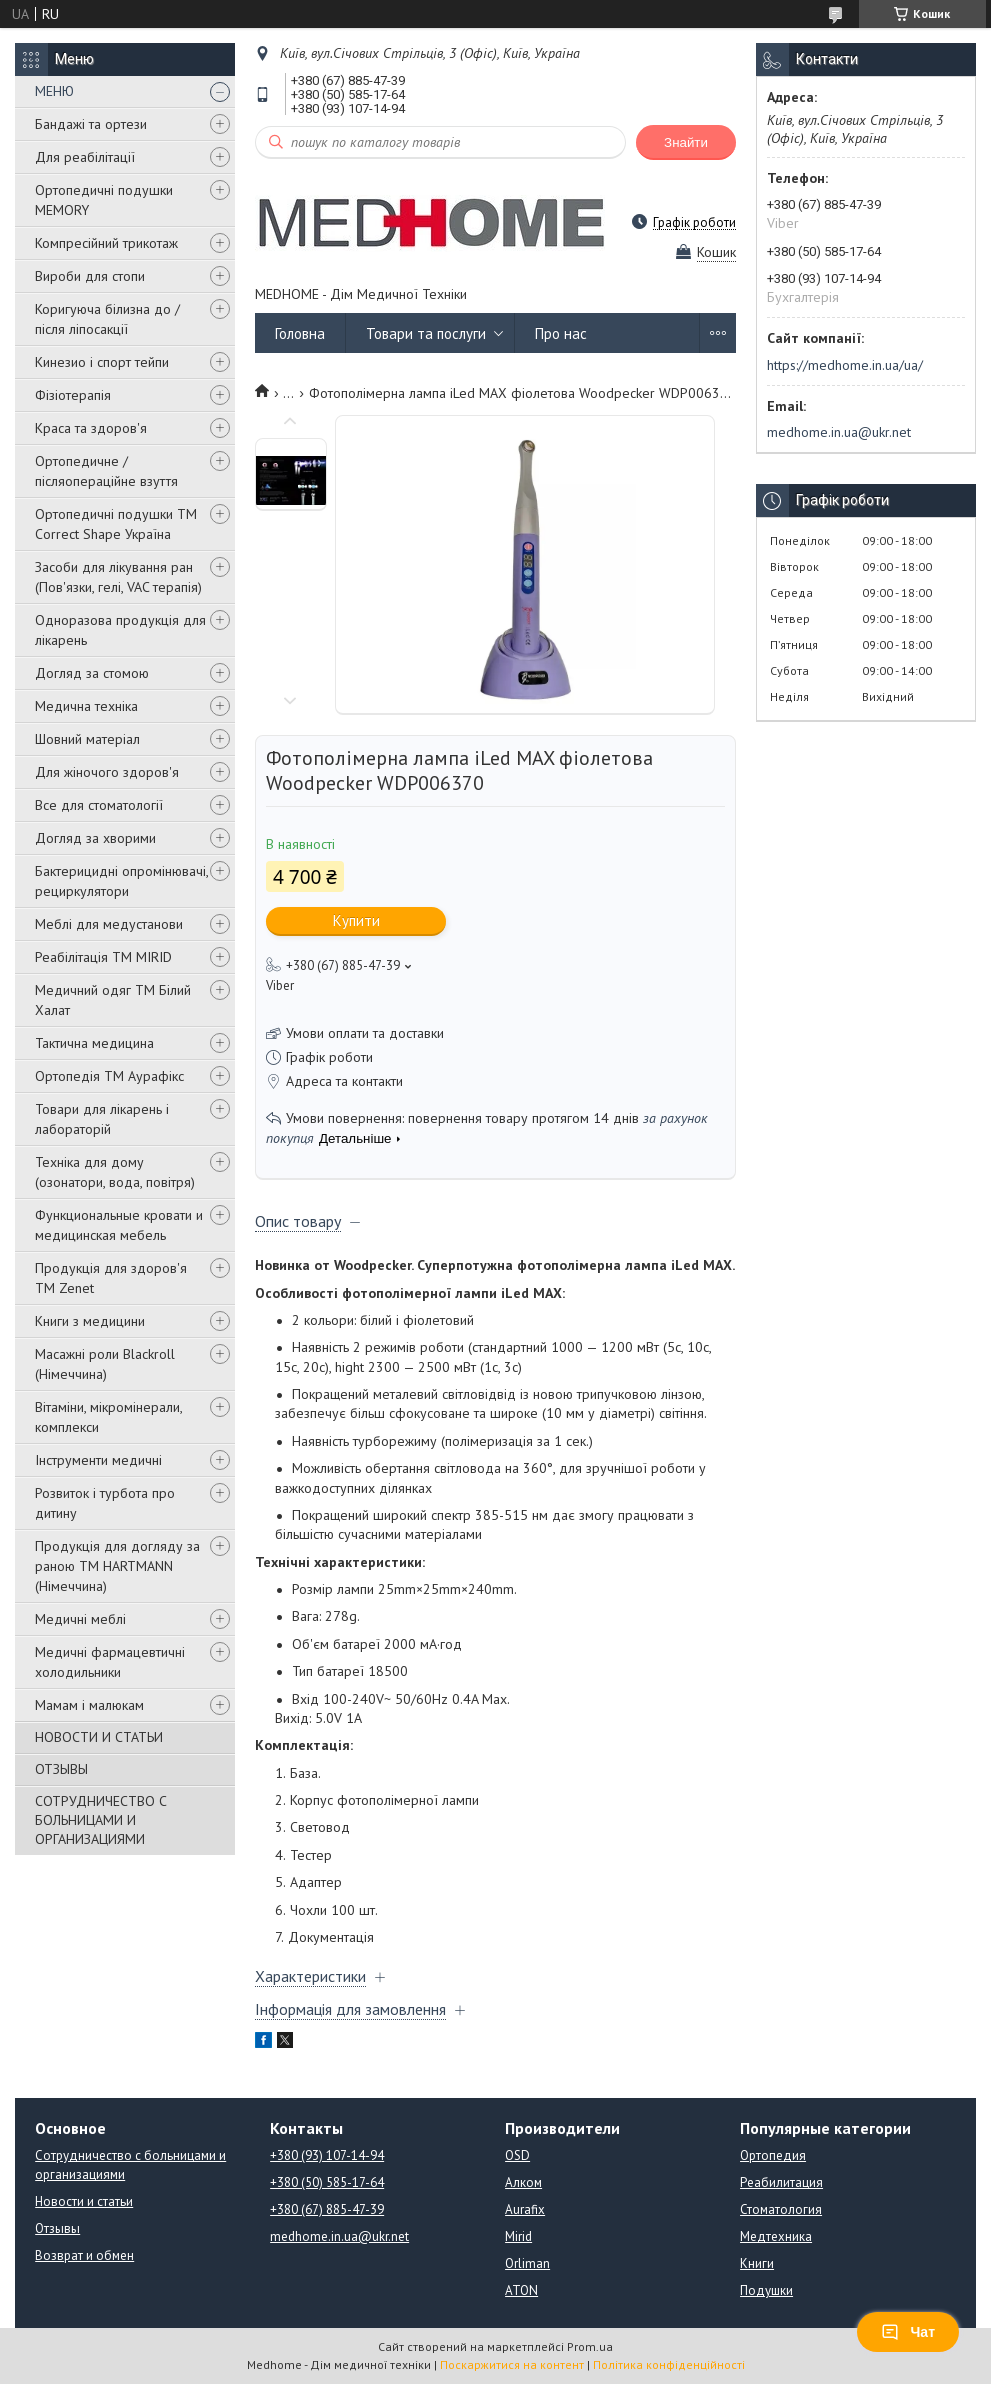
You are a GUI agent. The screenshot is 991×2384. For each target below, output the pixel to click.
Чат (908, 2332)
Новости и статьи (84, 2201)
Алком (523, 2182)
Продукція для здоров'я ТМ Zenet (111, 1278)
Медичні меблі (80, 1619)
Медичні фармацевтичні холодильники (110, 1662)
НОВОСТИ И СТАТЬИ (99, 1737)
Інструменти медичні (98, 1460)
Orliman (527, 2263)
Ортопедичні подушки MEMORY (104, 200)
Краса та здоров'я (91, 428)
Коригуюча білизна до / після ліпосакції (107, 319)
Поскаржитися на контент (512, 2364)
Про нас (561, 333)
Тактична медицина (94, 1043)
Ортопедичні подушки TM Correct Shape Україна (116, 524)
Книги (757, 2263)
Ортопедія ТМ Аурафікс (109, 1076)
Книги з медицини (90, 1321)
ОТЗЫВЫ (61, 1769)
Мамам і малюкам (89, 1705)
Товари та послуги (426, 333)
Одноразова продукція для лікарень (120, 630)
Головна (300, 333)
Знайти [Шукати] (686, 142)
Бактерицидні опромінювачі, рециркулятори (121, 881)
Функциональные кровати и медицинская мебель (119, 1225)
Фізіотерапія (73, 395)
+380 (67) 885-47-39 (327, 2209)
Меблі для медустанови (109, 924)
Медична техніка (86, 706)
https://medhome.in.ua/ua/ (845, 365)
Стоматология (781, 2209)
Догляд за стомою (92, 673)
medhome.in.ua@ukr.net (839, 432)
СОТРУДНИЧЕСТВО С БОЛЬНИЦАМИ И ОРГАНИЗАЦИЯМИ (101, 1820)
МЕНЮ (54, 91)
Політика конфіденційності (669, 2364)
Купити (356, 920)
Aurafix (525, 2209)
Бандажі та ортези (91, 124)
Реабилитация (781, 2182)
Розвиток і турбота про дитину (105, 1503)
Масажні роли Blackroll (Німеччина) (105, 1364)
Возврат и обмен (84, 2255)
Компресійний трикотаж (106, 243)
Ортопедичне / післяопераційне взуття (106, 471)
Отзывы (57, 2228)
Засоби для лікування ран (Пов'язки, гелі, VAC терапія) (118, 577)
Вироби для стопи (90, 276)
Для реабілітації (85, 157)
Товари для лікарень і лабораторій (102, 1119)
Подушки (766, 2290)
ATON (521, 2290)
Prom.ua (590, 2346)
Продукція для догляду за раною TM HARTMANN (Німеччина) (117, 1566)
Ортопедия (773, 2155)
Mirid (518, 2236)
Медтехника (776, 2236)
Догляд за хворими (95, 838)
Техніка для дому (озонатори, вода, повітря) (115, 1172)
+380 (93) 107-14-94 (327, 2155)
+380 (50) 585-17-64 (327, 2182)
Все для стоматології (99, 805)
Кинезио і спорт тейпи (102, 362)
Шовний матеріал (87, 739)
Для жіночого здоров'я (107, 772)
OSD (517, 2155)
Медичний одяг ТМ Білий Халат (113, 1000)
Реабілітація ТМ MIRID (103, 957)
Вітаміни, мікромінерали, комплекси (108, 1417)
